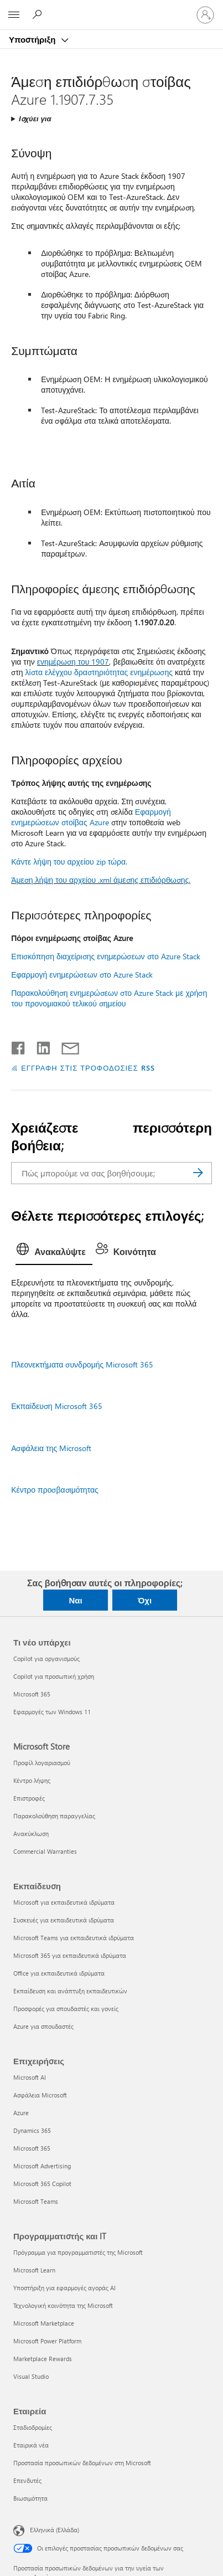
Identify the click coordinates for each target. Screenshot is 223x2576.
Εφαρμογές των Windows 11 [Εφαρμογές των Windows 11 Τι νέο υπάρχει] (52, 1712)
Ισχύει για (35, 118)
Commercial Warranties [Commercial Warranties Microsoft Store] (45, 1851)
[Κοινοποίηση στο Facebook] (19, 1046)
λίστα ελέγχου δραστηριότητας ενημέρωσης (99, 672)
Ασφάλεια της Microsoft (51, 1448)
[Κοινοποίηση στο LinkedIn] (39, 1046)
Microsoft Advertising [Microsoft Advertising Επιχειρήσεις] (42, 2166)
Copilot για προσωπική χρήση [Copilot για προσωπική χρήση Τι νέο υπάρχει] (53, 1676)
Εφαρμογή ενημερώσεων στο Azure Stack (82, 974)
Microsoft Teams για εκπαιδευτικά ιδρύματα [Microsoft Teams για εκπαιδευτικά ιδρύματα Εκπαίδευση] (73, 1938)
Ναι (75, 1600)
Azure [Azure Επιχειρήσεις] (21, 2113)
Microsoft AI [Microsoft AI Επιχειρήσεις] (29, 2077)
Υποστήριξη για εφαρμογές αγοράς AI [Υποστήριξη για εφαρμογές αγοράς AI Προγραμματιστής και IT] (64, 2288)
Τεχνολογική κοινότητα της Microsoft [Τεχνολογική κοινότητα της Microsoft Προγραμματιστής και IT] (63, 2305)
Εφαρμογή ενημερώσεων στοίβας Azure (91, 816)
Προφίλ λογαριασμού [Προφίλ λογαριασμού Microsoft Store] (41, 1763)
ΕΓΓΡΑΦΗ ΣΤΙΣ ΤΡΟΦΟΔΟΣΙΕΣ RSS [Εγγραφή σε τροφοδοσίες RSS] (88, 1067)
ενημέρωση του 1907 (73, 661)
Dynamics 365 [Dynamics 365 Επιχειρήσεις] (32, 2130)
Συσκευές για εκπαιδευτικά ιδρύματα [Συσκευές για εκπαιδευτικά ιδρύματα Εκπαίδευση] (63, 1920)
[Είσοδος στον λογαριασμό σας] (205, 15)
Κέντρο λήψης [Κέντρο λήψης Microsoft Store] (31, 1780)
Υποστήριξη (33, 39)
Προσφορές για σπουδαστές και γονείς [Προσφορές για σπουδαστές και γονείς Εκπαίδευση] (65, 2008)
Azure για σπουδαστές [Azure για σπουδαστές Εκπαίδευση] (43, 2026)
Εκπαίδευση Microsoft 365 (56, 1406)
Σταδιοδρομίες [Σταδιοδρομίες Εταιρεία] (32, 2427)
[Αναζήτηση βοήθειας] (38, 14)
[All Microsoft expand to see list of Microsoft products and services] (14, 15)
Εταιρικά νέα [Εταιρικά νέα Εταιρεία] (31, 2445)
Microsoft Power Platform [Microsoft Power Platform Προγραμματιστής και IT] (47, 2341)
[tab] (53, 1252)
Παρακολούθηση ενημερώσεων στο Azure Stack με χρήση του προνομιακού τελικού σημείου (109, 998)
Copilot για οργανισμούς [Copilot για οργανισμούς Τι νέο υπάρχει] (46, 1658)
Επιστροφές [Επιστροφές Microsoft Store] (29, 1798)
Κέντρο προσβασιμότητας (54, 1489)
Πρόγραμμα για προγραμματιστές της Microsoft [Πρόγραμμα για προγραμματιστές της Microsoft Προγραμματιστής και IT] (78, 2252)
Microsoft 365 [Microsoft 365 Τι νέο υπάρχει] (31, 1694)
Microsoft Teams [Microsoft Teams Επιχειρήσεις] (35, 2201)
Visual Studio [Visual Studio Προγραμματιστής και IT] (31, 2376)
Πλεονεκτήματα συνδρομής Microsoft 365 (82, 1364)
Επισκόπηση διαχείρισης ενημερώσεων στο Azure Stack (105, 956)
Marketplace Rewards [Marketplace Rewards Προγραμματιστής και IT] (42, 2358)
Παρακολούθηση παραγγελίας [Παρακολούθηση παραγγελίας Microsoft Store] (54, 1816)
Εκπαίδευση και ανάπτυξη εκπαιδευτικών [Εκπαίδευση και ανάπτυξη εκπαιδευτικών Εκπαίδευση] (70, 1991)
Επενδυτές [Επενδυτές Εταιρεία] (27, 2480)
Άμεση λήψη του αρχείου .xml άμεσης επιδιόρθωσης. (100, 880)
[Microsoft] (111, 8)
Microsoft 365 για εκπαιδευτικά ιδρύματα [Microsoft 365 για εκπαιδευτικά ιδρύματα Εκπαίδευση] (69, 1955)
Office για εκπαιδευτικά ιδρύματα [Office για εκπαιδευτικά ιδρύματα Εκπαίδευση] (59, 1973)
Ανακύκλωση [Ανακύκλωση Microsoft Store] (31, 1833)
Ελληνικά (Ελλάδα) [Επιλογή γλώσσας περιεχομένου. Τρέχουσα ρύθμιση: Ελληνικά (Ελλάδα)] (54, 2530)
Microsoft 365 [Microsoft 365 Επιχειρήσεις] (31, 2148)
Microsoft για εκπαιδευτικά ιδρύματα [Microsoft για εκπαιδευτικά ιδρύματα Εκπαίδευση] (64, 1902)
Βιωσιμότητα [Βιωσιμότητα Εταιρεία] (30, 2498)
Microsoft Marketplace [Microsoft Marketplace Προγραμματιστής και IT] (43, 2323)
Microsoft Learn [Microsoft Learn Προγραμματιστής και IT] (34, 2270)
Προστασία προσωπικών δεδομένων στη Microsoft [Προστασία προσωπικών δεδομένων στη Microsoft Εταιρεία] (82, 2463)
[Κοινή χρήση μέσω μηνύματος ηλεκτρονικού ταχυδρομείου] (65, 1046)
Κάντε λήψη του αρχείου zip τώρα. (69, 861)
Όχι (145, 1600)
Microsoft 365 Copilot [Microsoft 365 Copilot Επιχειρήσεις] (42, 2183)
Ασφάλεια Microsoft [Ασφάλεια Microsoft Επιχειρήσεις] (40, 2095)
